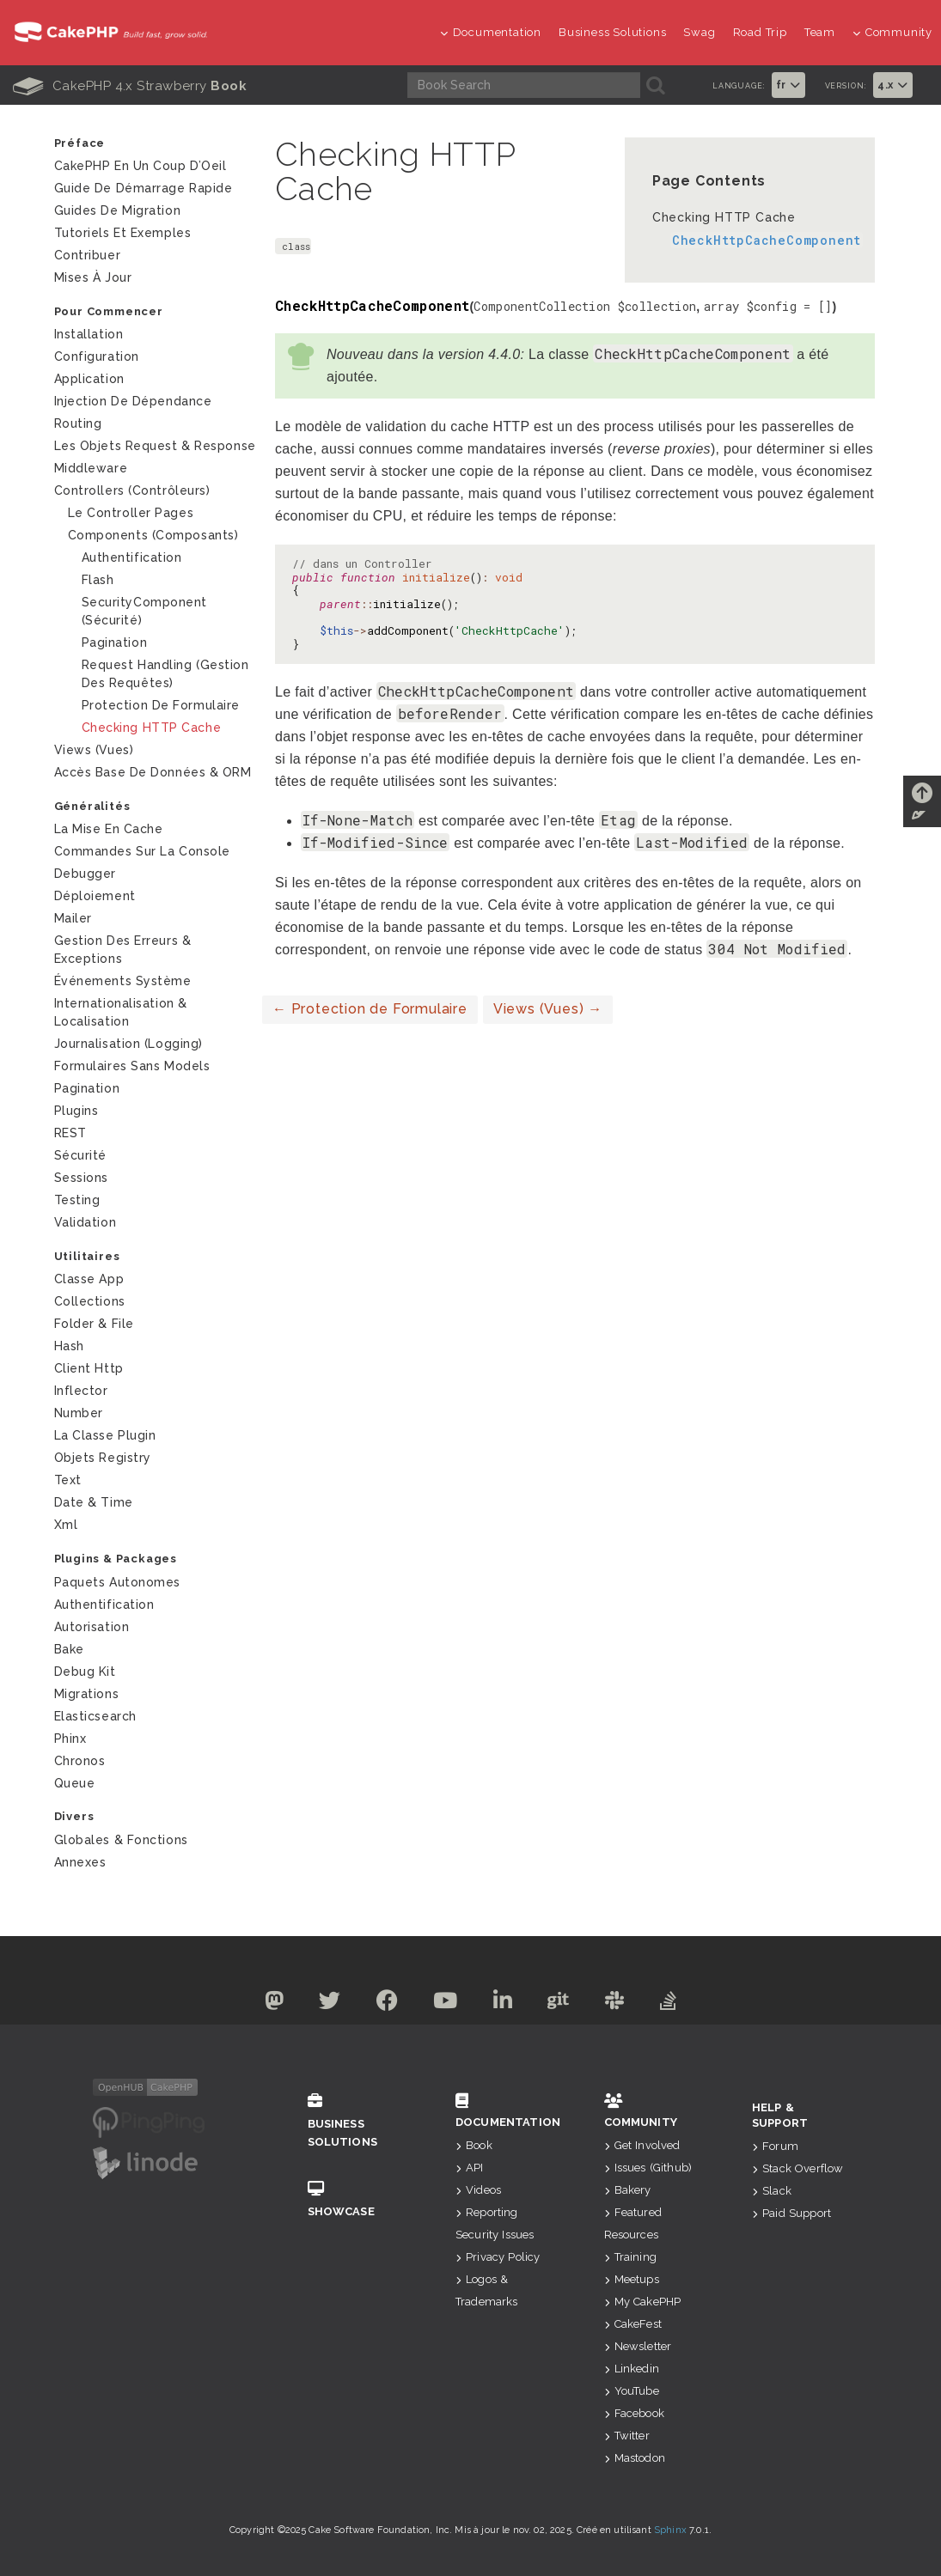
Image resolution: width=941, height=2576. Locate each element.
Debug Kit (85, 1671)
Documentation (490, 32)
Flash (98, 580)
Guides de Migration (117, 210)
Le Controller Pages (131, 513)
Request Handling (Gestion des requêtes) (165, 674)
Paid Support (791, 2213)
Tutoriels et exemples (123, 233)
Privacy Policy (497, 2256)
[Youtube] (446, 2003)
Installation (89, 334)
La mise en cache (108, 829)
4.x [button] (892, 85)
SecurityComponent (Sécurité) (145, 611)
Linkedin (631, 2368)
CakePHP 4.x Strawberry (130, 86)
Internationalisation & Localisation (120, 1012)
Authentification (132, 557)
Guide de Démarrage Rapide (143, 188)
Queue (74, 1783)
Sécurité (80, 1155)
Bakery (627, 2189)
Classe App (89, 1279)
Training (630, 2256)
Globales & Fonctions (121, 1840)
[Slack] (615, 2003)
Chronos (80, 1761)
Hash (69, 1346)
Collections (89, 1301)
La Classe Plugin (105, 1435)
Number (78, 1413)
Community (892, 32)
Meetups (631, 2279)
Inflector (81, 1391)
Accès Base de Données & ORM (153, 772)
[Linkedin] (503, 2003)
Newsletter (638, 2346)
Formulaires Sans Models (132, 1066)
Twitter (627, 2435)
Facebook (634, 2413)
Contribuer (87, 255)
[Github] (559, 2003)
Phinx (70, 1738)
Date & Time (93, 1502)
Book (473, 2145)
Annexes (80, 1862)
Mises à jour (93, 277)
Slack (771, 2190)
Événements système (123, 981)
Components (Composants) (153, 535)
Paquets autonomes (117, 1582)
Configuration (96, 356)
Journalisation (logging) (128, 1043)
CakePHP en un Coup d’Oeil (140, 166)
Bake (69, 1649)
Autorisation (92, 1627)
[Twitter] (330, 2003)
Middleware (91, 468)
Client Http (89, 1368)
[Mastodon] (273, 2003)
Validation (85, 1222)
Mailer (73, 918)
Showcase (356, 2199)
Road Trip (760, 32)
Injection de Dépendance (133, 401)
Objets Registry (102, 1458)
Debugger (85, 873)
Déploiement (95, 896)
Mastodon (634, 2457)
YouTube (631, 2390)
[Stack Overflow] (669, 2003)
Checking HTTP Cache (724, 217)
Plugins (76, 1110)
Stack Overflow (797, 2168)
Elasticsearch (95, 1716)
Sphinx (670, 2530)
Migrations (86, 1694)
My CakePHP (642, 2301)
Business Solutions (612, 32)
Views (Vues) (547, 1009)
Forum (775, 2146)
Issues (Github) (648, 2167)
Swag (699, 32)
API (469, 2167)
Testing (77, 1200)
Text (68, 1480)
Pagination (115, 642)
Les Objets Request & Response (155, 446)
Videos (478, 2189)
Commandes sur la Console (142, 851)
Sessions (81, 1177)
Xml (66, 1525)
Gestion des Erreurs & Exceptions (123, 949)
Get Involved (642, 2145)
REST (70, 1133)
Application (89, 379)
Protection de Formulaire (369, 1009)
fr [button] (788, 85)
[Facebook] (387, 2003)
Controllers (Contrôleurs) (132, 490)
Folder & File (94, 1324)
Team (819, 32)
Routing (78, 423)
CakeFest (633, 2323)
